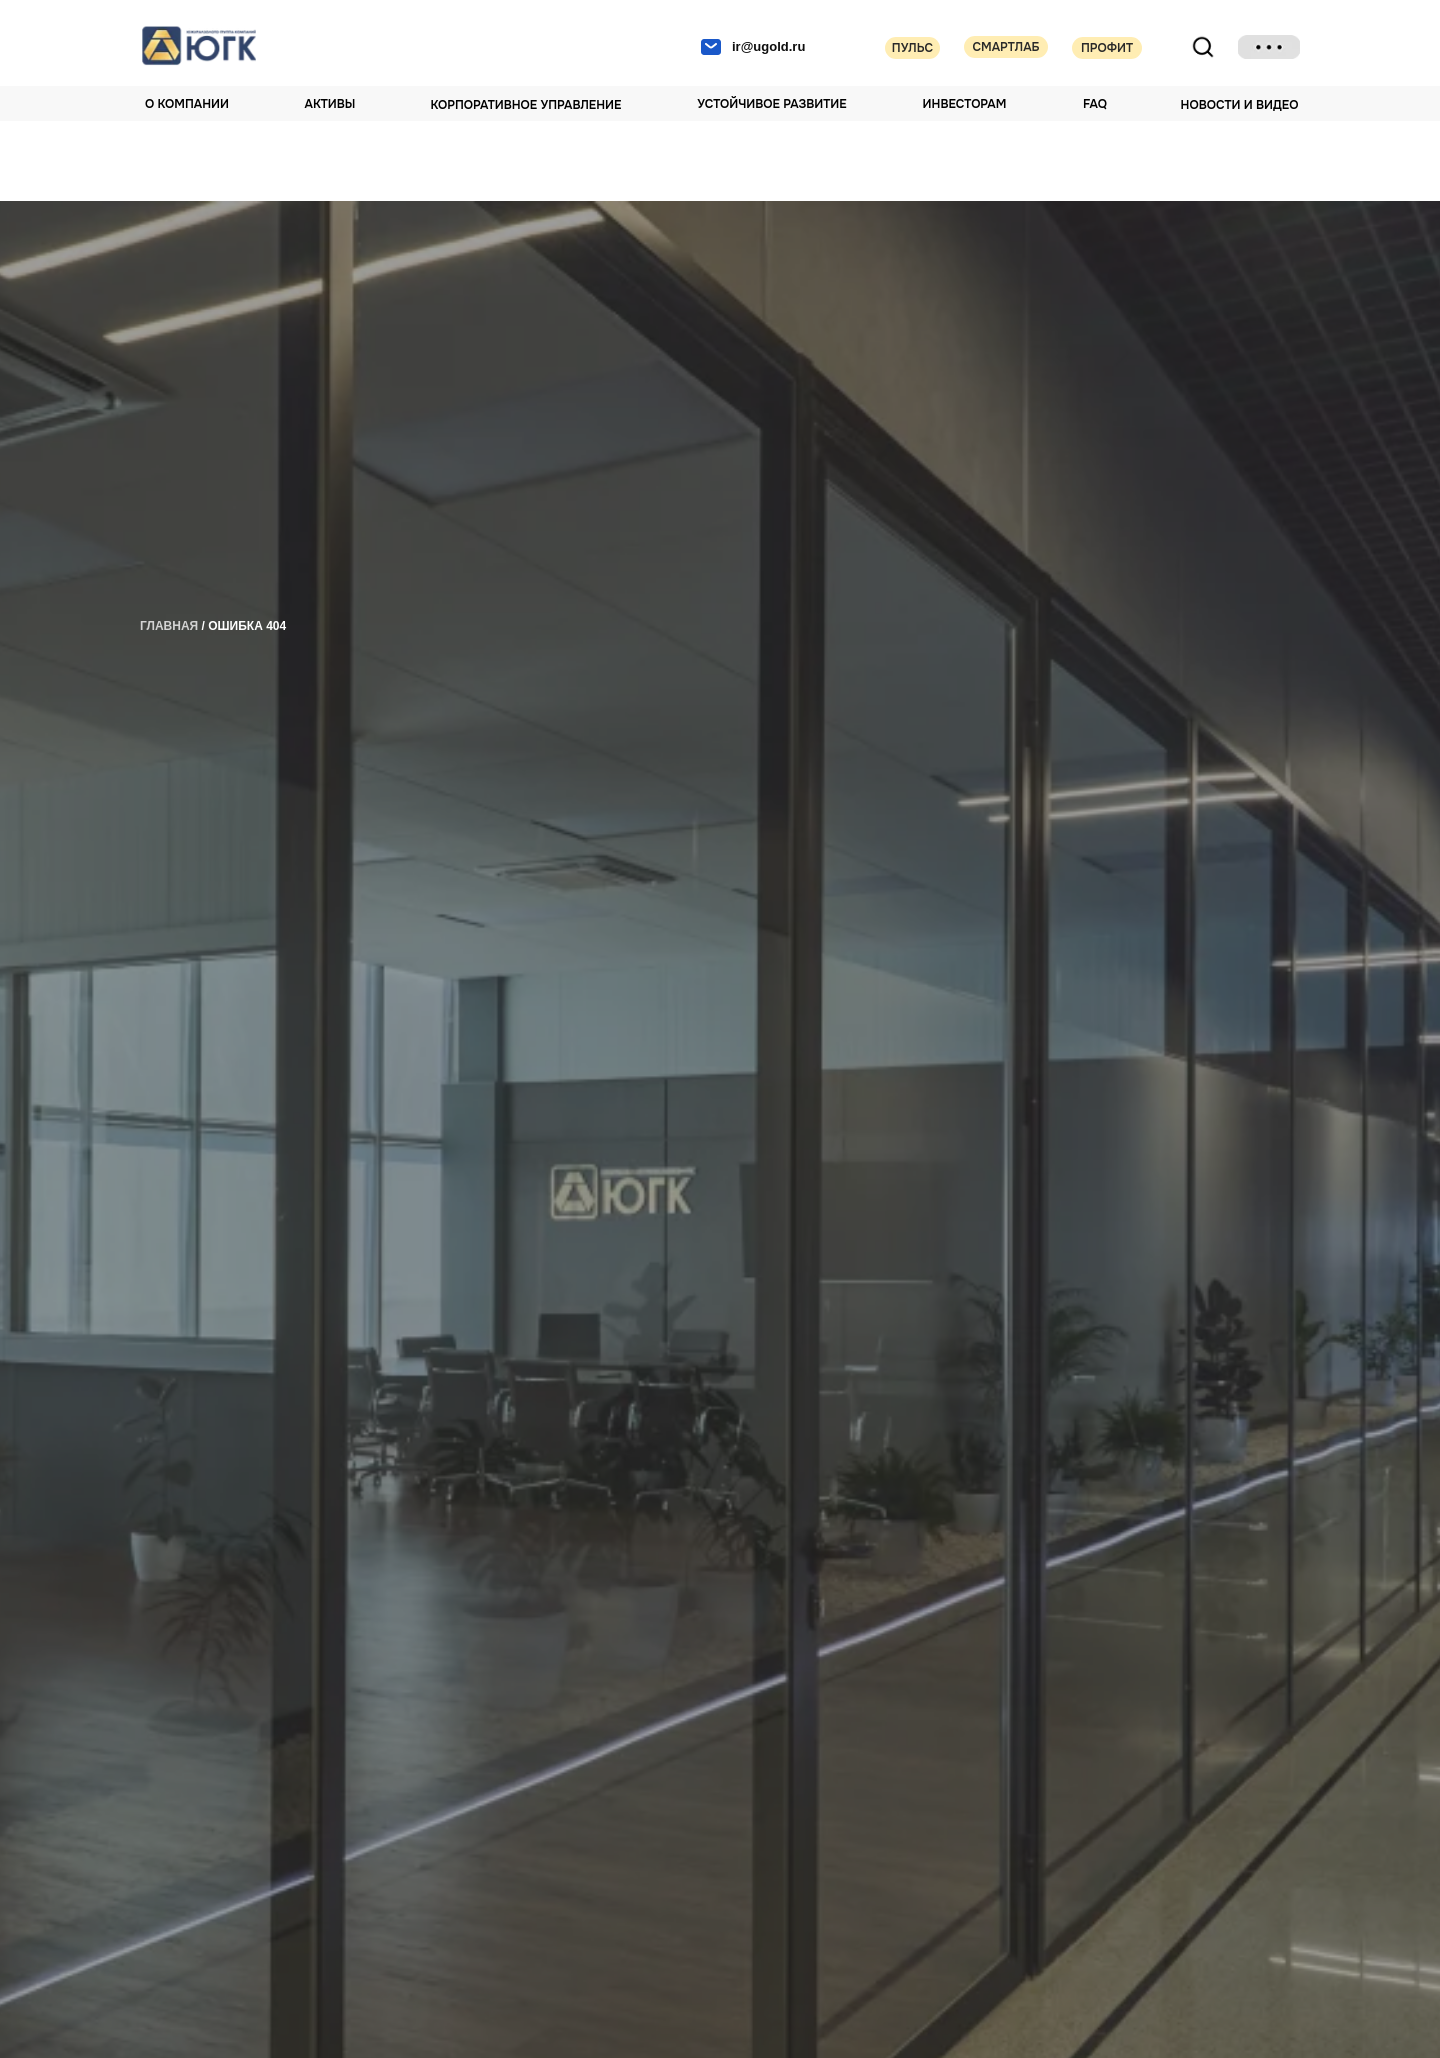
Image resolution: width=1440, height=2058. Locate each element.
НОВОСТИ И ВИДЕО (1240, 105)
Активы (330, 104)
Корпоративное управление (526, 105)
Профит (1107, 48)
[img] (1269, 47)
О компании (187, 104)
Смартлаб (1005, 47)
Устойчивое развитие (771, 104)
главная (169, 626)
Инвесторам (965, 104)
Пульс (912, 48)
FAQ (1095, 104)
